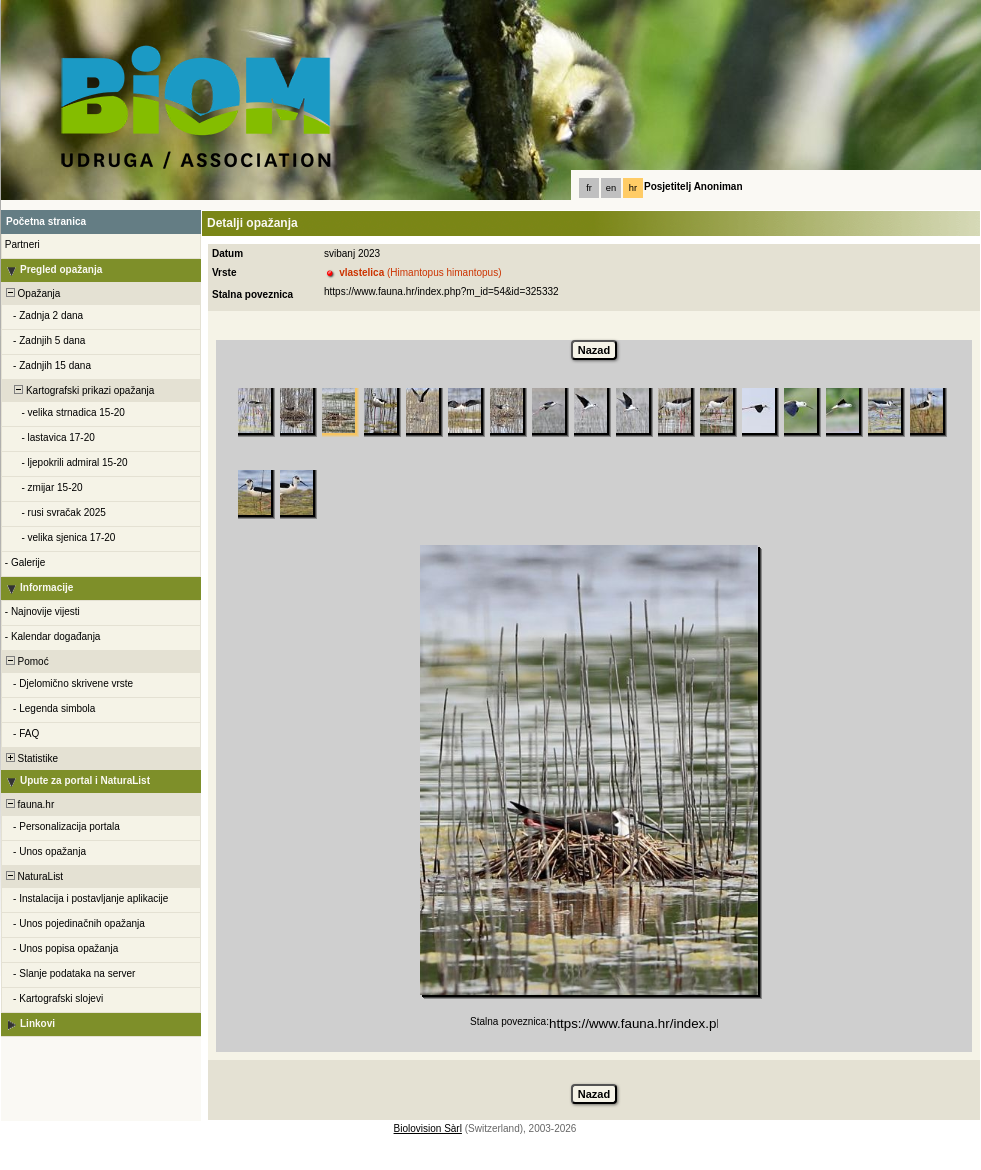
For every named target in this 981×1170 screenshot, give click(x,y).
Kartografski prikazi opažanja (78, 390)
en (611, 188)
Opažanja (31, 293)
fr (589, 188)
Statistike (30, 758)
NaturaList (33, 876)
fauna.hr (28, 804)
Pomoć (26, 661)
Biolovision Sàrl (428, 1128)
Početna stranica (46, 221)
